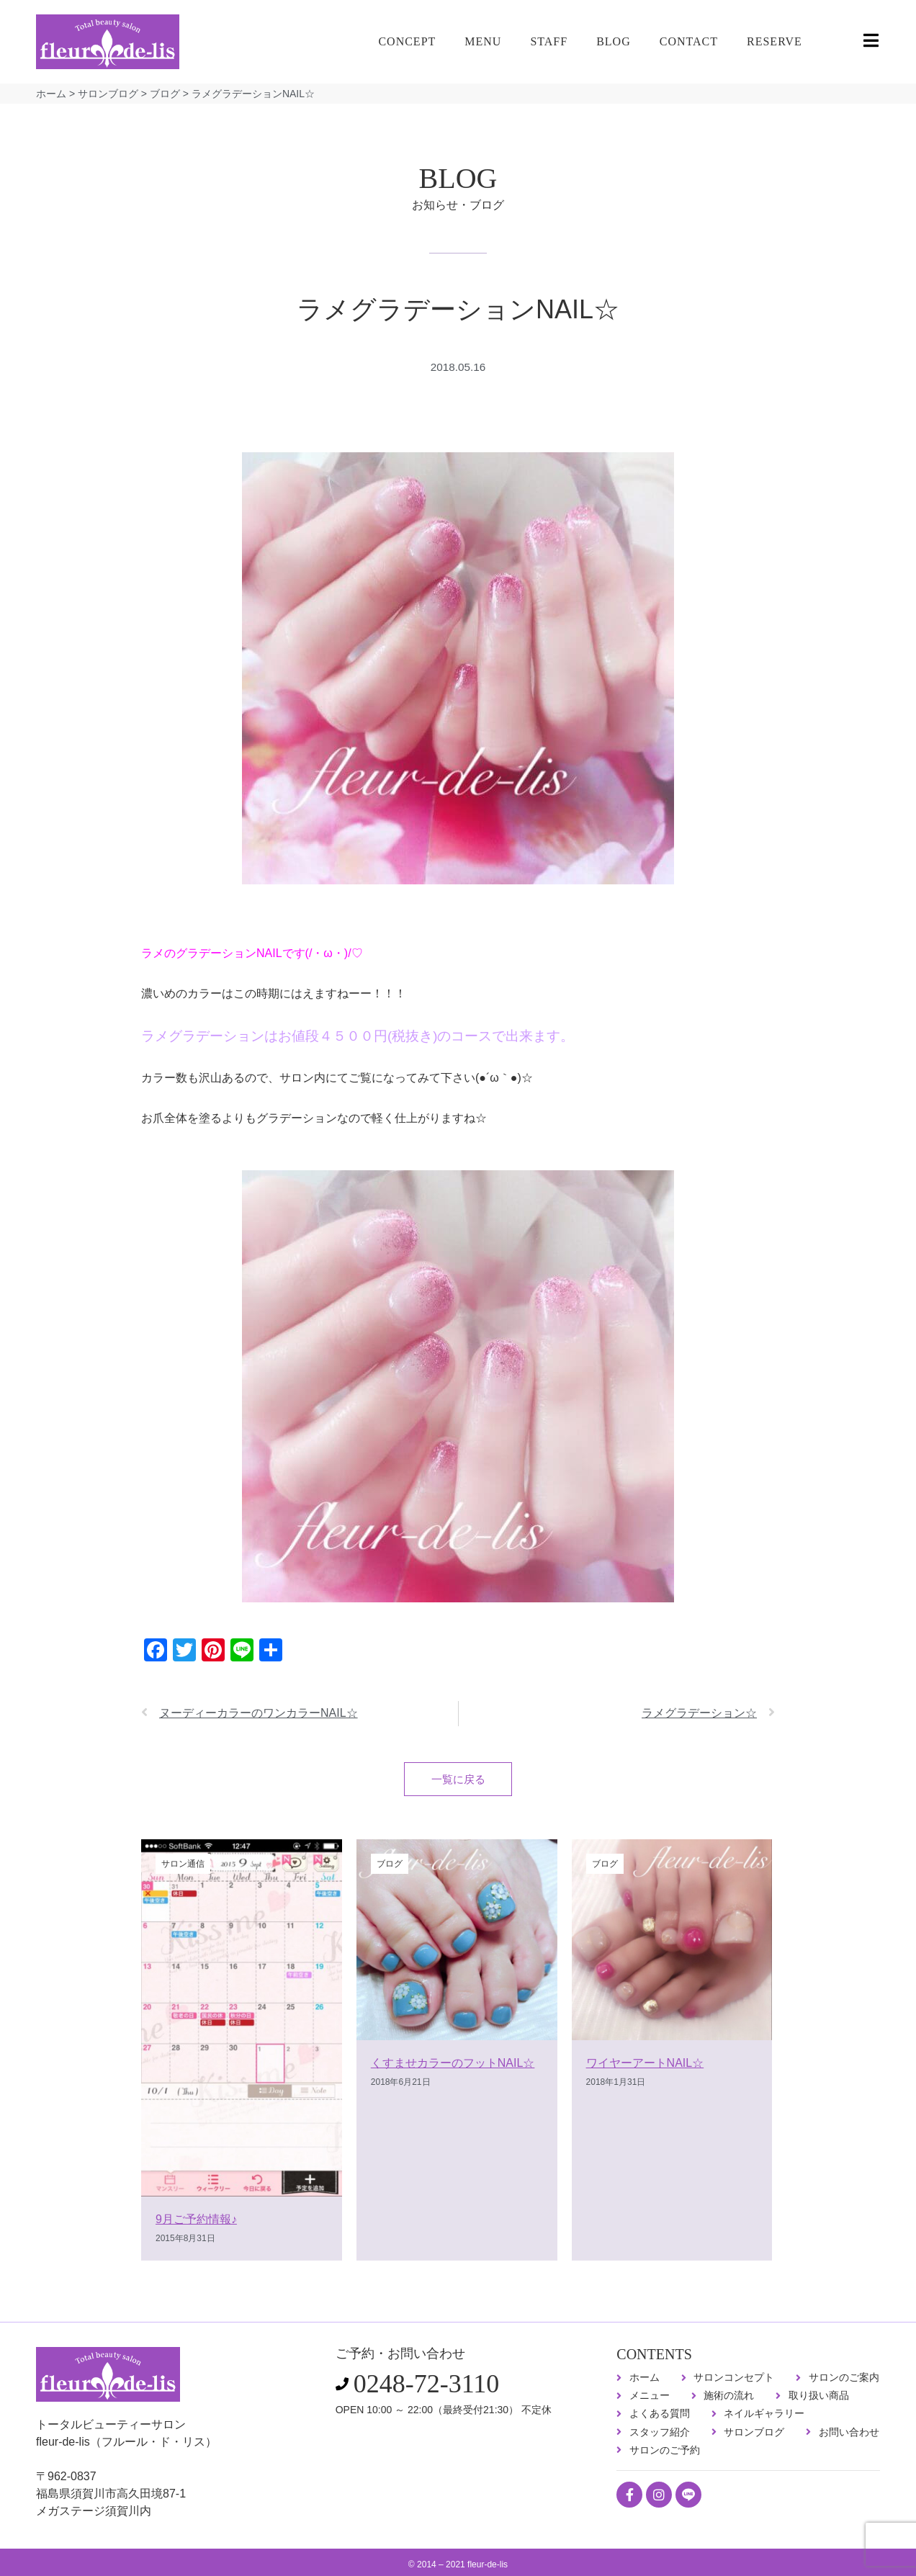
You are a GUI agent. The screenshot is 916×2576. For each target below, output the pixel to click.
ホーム (51, 93)
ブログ (165, 93)
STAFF (548, 41)
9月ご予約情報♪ (196, 2223)
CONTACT (689, 41)
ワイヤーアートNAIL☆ (645, 2066)
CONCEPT (407, 41)
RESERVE (774, 41)
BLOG (613, 41)
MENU (482, 41)
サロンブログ (108, 93)
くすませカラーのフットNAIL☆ (453, 2066)
